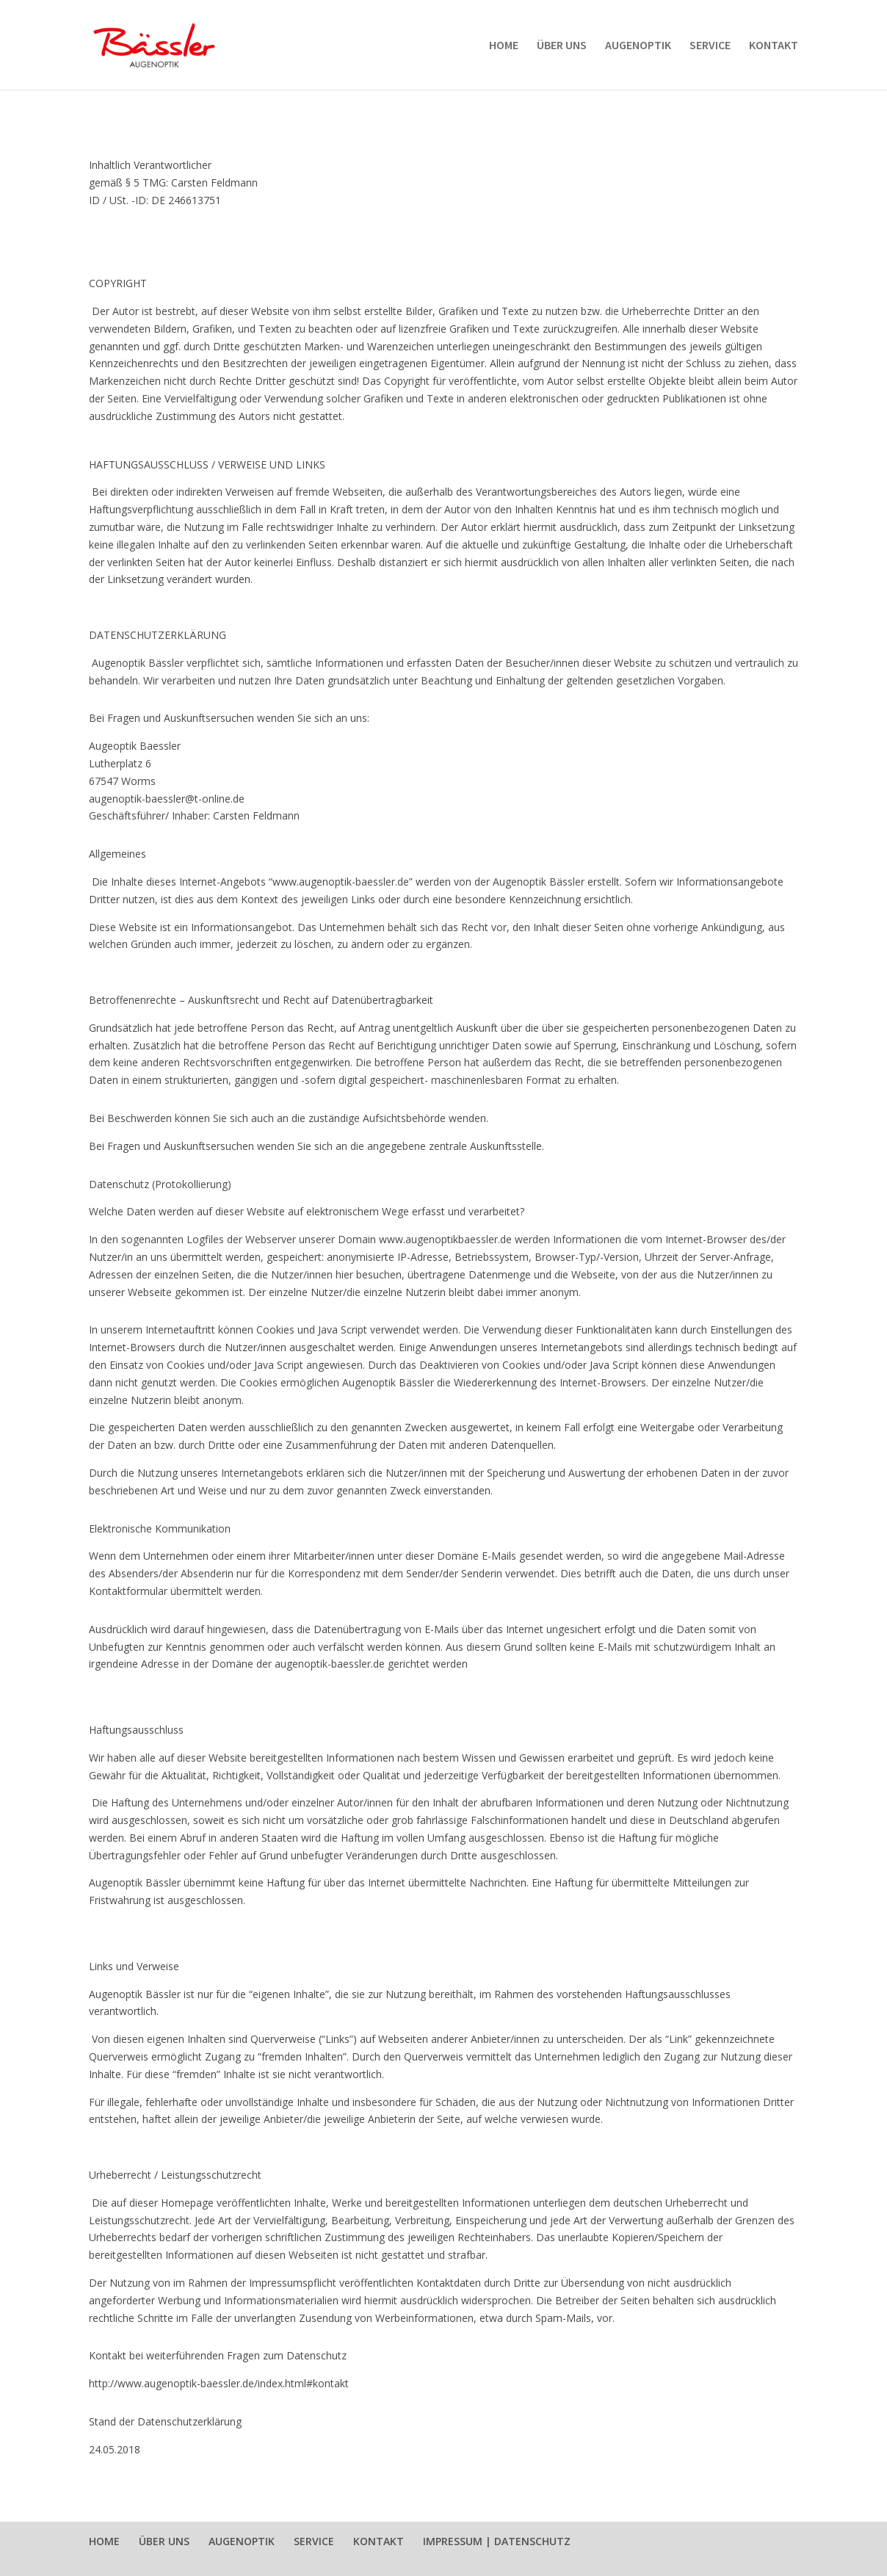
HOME (503, 46)
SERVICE (710, 46)
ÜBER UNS (562, 46)
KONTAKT (773, 46)
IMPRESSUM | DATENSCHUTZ (497, 2541)
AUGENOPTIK (638, 46)
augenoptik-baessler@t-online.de (167, 799)
